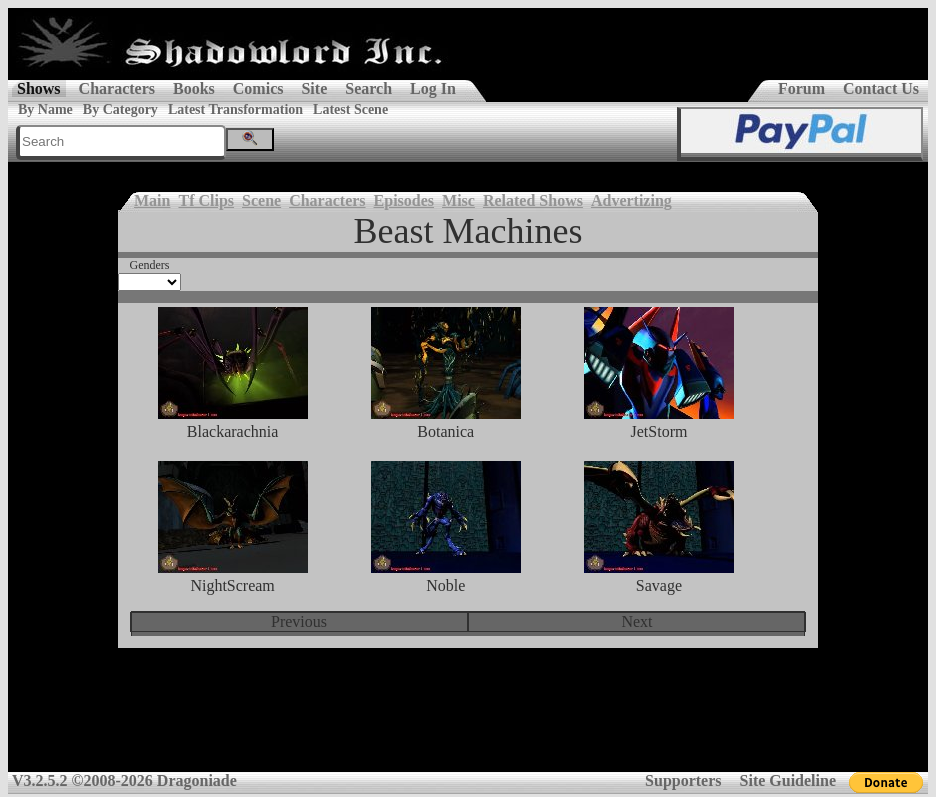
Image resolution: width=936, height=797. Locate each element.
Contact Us (881, 88)
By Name (45, 109)
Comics (258, 88)
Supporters (683, 780)
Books (194, 88)
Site (314, 88)
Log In (433, 88)
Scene (261, 200)
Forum (801, 88)
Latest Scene (350, 109)
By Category (120, 109)
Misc (458, 200)
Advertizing (631, 200)
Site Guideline (788, 780)
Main (152, 200)
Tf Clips (206, 200)
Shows (39, 88)
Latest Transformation (235, 109)
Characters (117, 88)
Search (368, 88)
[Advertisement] (468, 723)
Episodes (404, 200)
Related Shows (533, 200)
